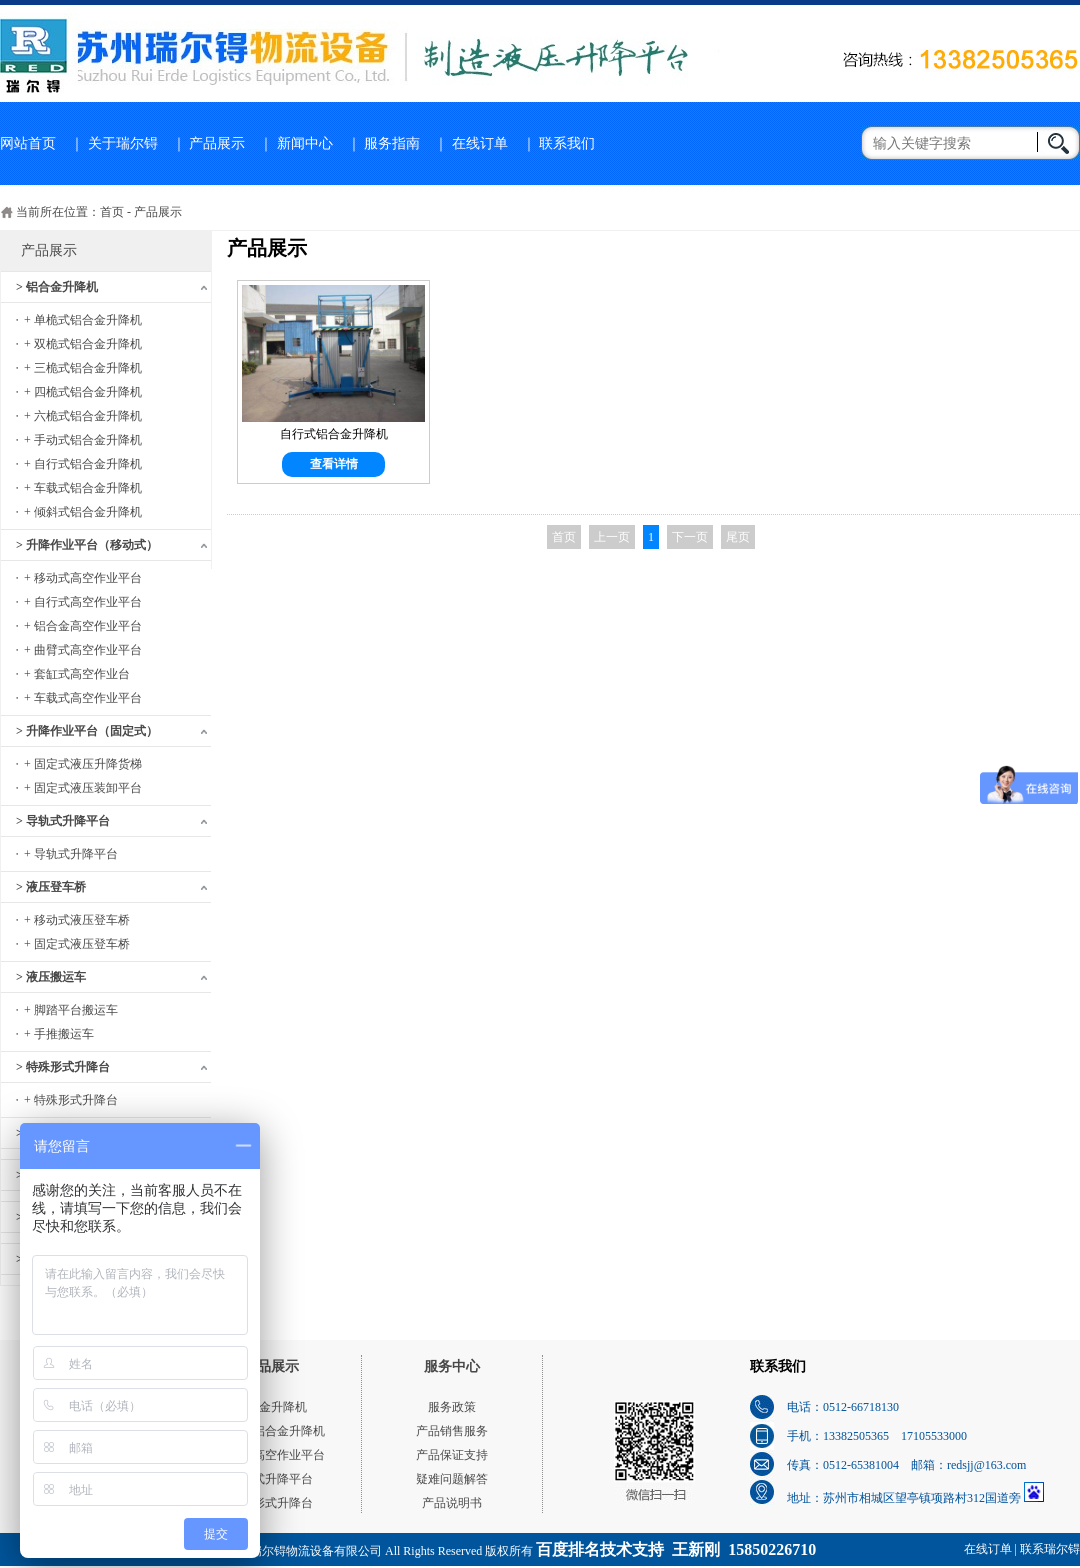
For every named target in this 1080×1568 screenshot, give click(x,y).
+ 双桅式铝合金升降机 (83, 344)
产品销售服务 (452, 1431)
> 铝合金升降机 (57, 287)
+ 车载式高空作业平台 (83, 698)
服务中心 (452, 1366)
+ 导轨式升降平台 (71, 854)
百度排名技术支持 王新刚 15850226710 (676, 1549)
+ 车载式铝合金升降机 (83, 488)
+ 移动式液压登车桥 (77, 920)
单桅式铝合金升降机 (271, 1431)
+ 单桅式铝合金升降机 (83, 320)
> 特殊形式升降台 (63, 1067)
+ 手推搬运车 (59, 1034)
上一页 (612, 537)
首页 (112, 212)
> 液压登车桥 (51, 887)
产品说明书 (452, 1503)
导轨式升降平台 (271, 1479)
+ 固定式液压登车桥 (77, 944)
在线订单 (480, 143)
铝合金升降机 (271, 1407)
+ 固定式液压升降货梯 (83, 764)
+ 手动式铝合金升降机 (83, 440)
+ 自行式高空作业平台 (83, 602)
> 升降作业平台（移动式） (87, 545)
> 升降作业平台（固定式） (87, 731)
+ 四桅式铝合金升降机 (83, 392)
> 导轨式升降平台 (63, 821)
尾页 (738, 537)
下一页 (690, 537)
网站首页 (28, 143)
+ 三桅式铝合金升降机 (83, 368)
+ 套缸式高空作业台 (77, 674)
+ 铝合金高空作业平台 (83, 626)
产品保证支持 (452, 1455)
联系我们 (567, 143)
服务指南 (392, 143)
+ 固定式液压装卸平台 (83, 788)
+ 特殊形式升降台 (71, 1100)
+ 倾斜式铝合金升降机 (83, 512)
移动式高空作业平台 (271, 1455)
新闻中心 (305, 143)
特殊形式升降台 (271, 1503)
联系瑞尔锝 (1050, 1549)
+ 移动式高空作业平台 (83, 578)
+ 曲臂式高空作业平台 (83, 650)
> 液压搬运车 (51, 977)
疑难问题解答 (452, 1479)
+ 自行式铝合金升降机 (83, 464)
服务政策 (452, 1407)
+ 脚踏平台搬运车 (71, 1010)
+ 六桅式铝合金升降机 (83, 416)
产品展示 (217, 143)
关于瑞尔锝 (123, 143)
